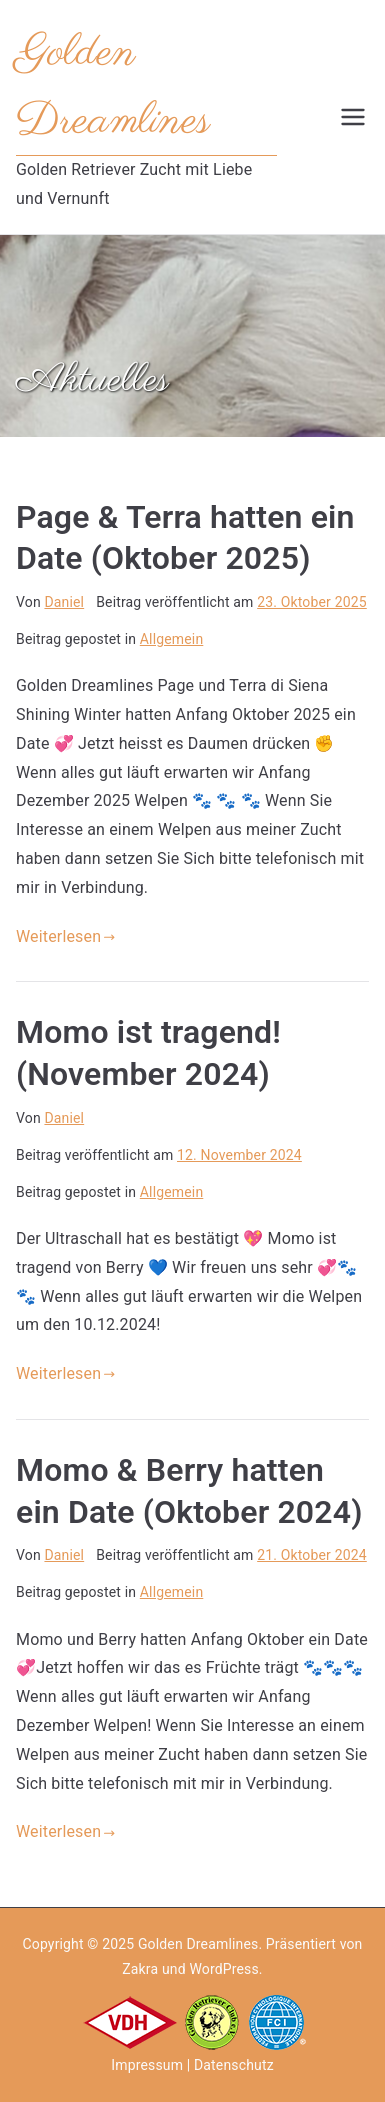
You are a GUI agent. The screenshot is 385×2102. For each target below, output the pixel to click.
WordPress (223, 1969)
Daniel (64, 602)
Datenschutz (234, 2065)
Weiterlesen (66, 936)
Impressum (147, 2065)
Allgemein (172, 639)
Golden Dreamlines (198, 1944)
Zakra (140, 1969)
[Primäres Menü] (353, 117)
